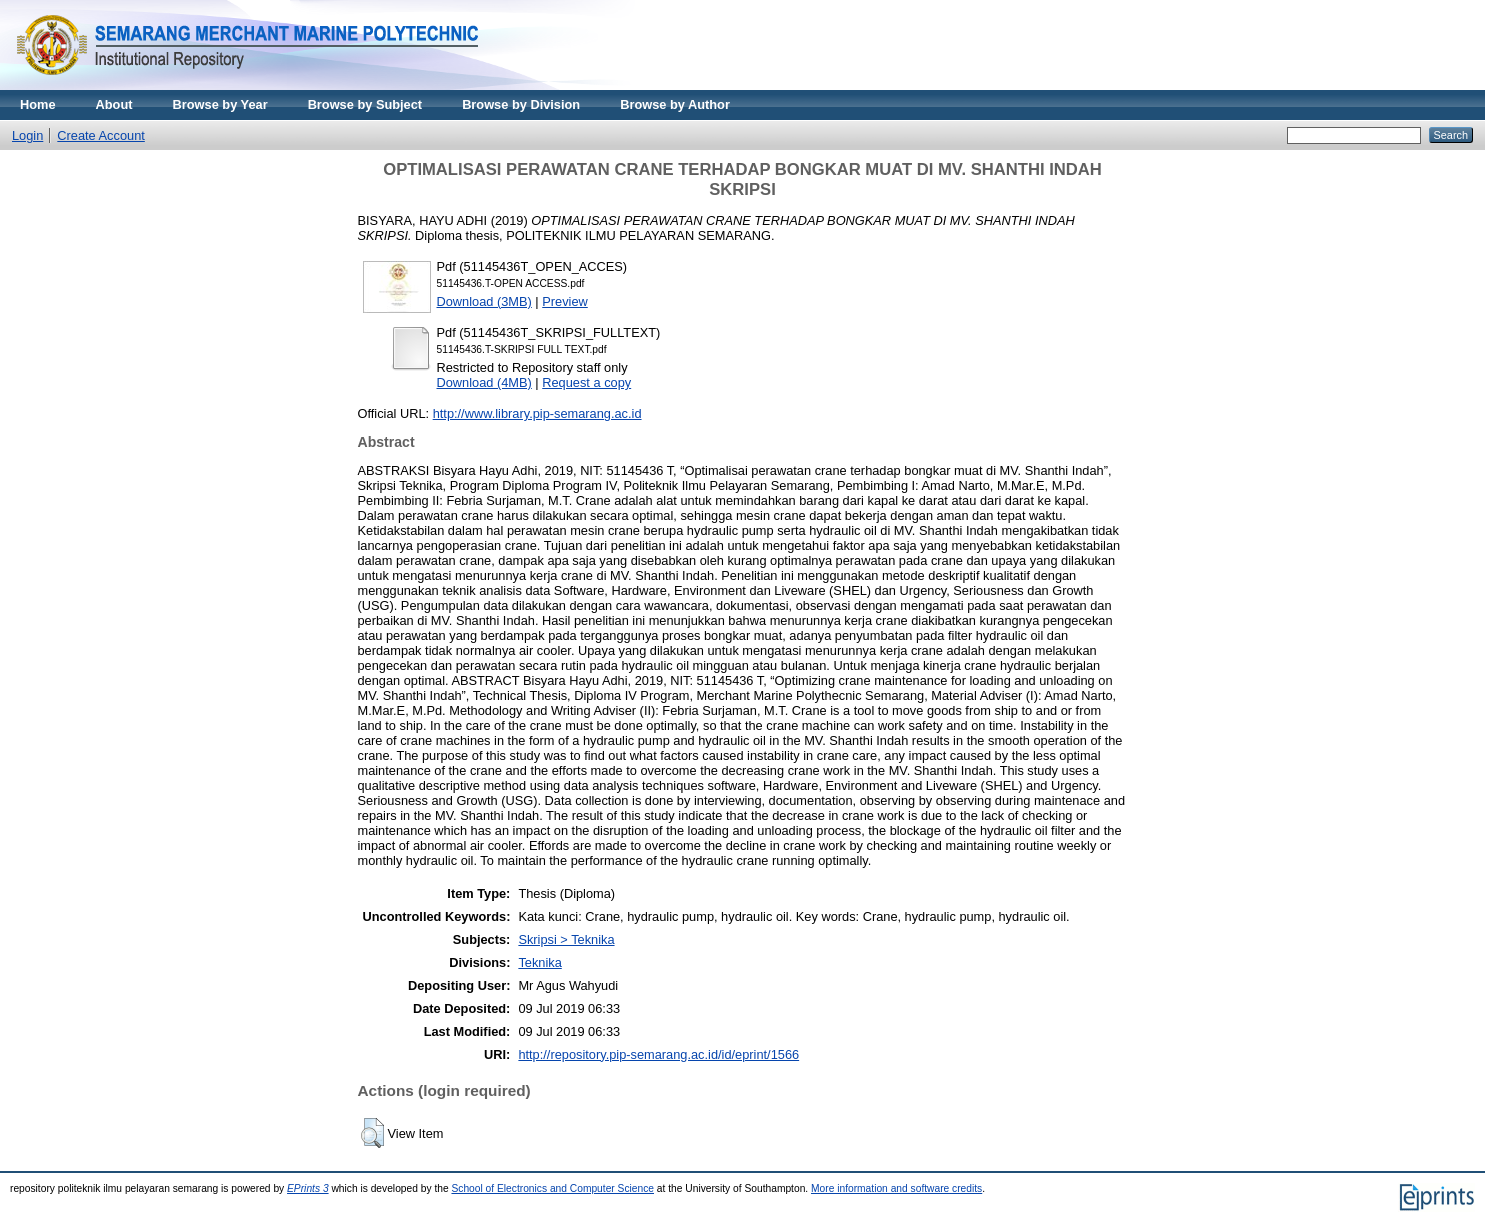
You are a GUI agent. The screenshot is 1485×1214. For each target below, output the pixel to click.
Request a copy (586, 382)
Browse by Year (220, 104)
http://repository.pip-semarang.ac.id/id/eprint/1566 (658, 1054)
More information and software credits (896, 1188)
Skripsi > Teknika (566, 939)
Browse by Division (521, 104)
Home (38, 104)
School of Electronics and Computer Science (552, 1188)
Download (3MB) (484, 301)
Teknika (539, 962)
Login (27, 135)
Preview (565, 301)
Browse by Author (675, 104)
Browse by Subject (365, 104)
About (114, 104)
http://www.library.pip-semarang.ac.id (537, 413)
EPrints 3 (308, 1188)
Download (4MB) (484, 382)
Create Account (101, 135)
